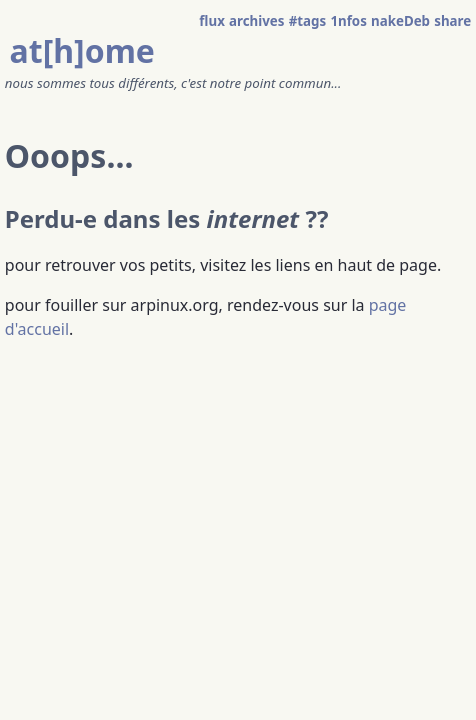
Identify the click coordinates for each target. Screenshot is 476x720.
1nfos (348, 21)
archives (256, 21)
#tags (308, 21)
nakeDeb (400, 21)
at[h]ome (82, 50)
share (452, 21)
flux (212, 21)
